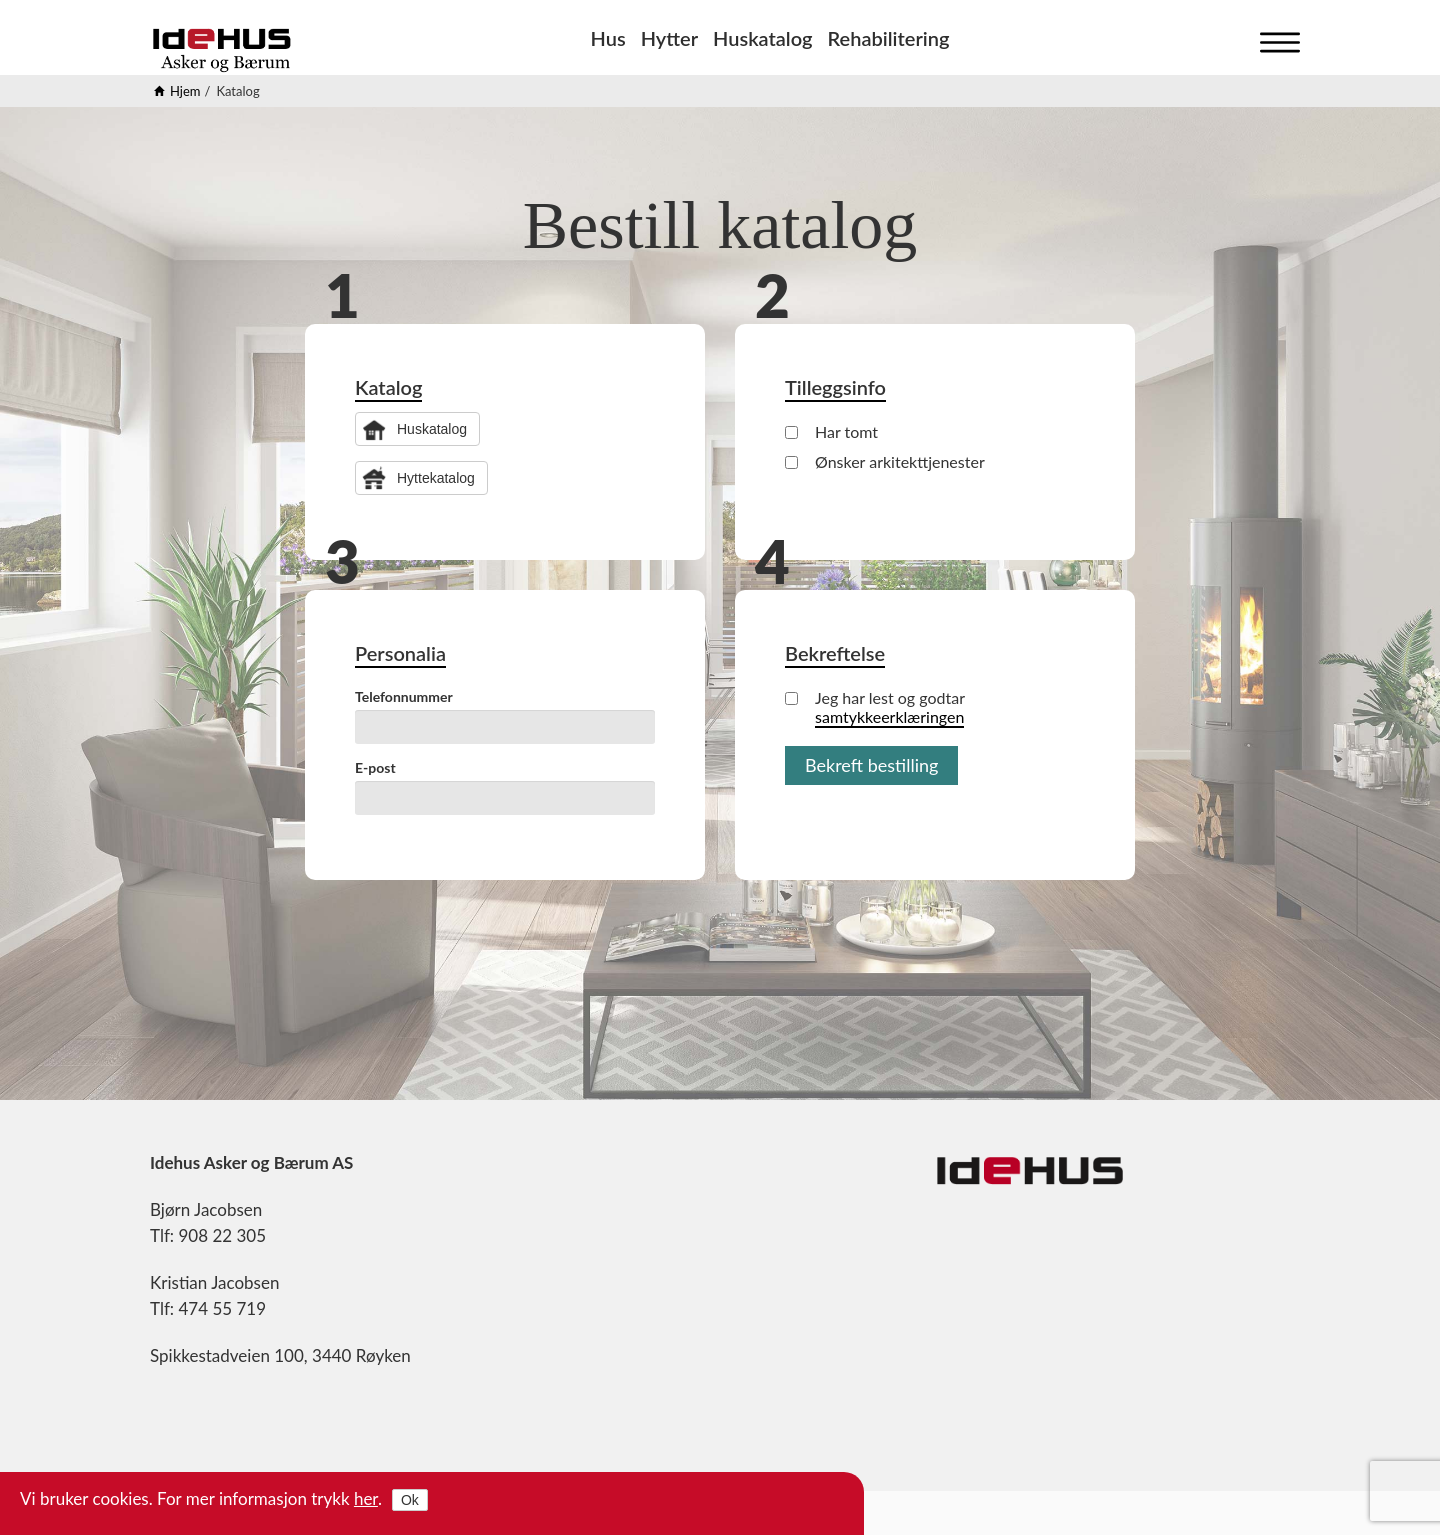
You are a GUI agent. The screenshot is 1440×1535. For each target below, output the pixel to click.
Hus (608, 38)
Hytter (669, 38)
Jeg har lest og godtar (875, 707)
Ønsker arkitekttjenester (885, 461)
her (366, 1498)
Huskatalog (763, 38)
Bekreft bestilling (871, 765)
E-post (375, 767)
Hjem (185, 91)
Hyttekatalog (436, 478)
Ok (410, 1500)
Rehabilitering (889, 38)
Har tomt (831, 431)
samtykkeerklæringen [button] (889, 716)
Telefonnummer (404, 696)
